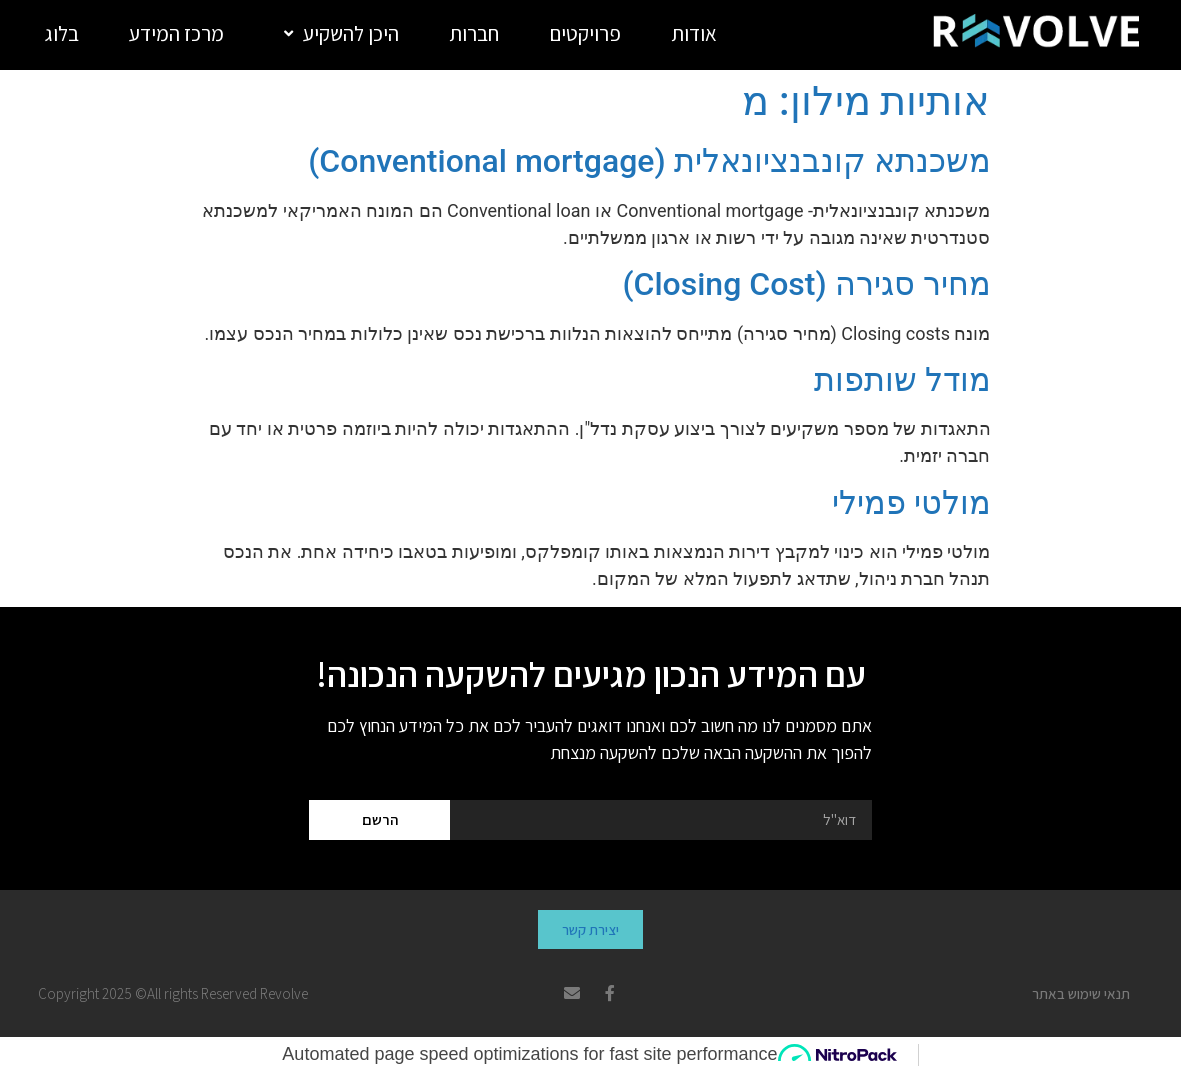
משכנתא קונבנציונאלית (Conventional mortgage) (649, 161)
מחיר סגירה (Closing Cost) (806, 284)
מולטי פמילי (911, 503)
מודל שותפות (902, 380)
